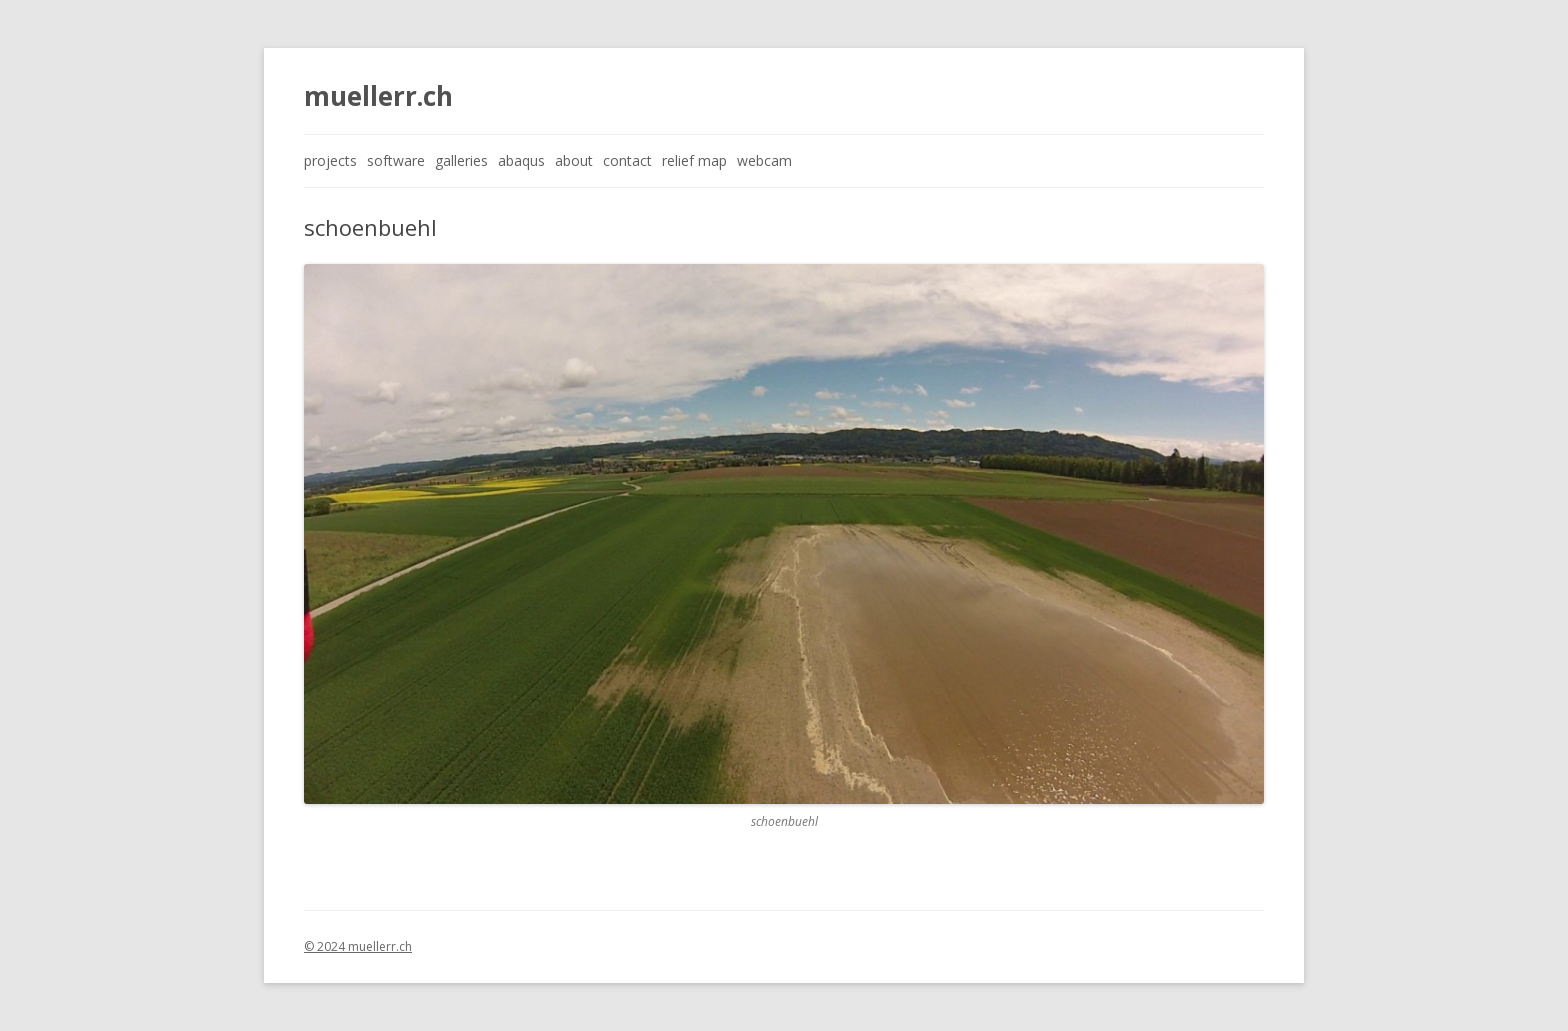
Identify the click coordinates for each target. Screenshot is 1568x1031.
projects (330, 160)
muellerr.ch (378, 96)
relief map (694, 160)
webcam (764, 160)
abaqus (521, 160)
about (574, 160)
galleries (461, 160)
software (396, 160)
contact (627, 160)
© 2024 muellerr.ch (358, 946)
